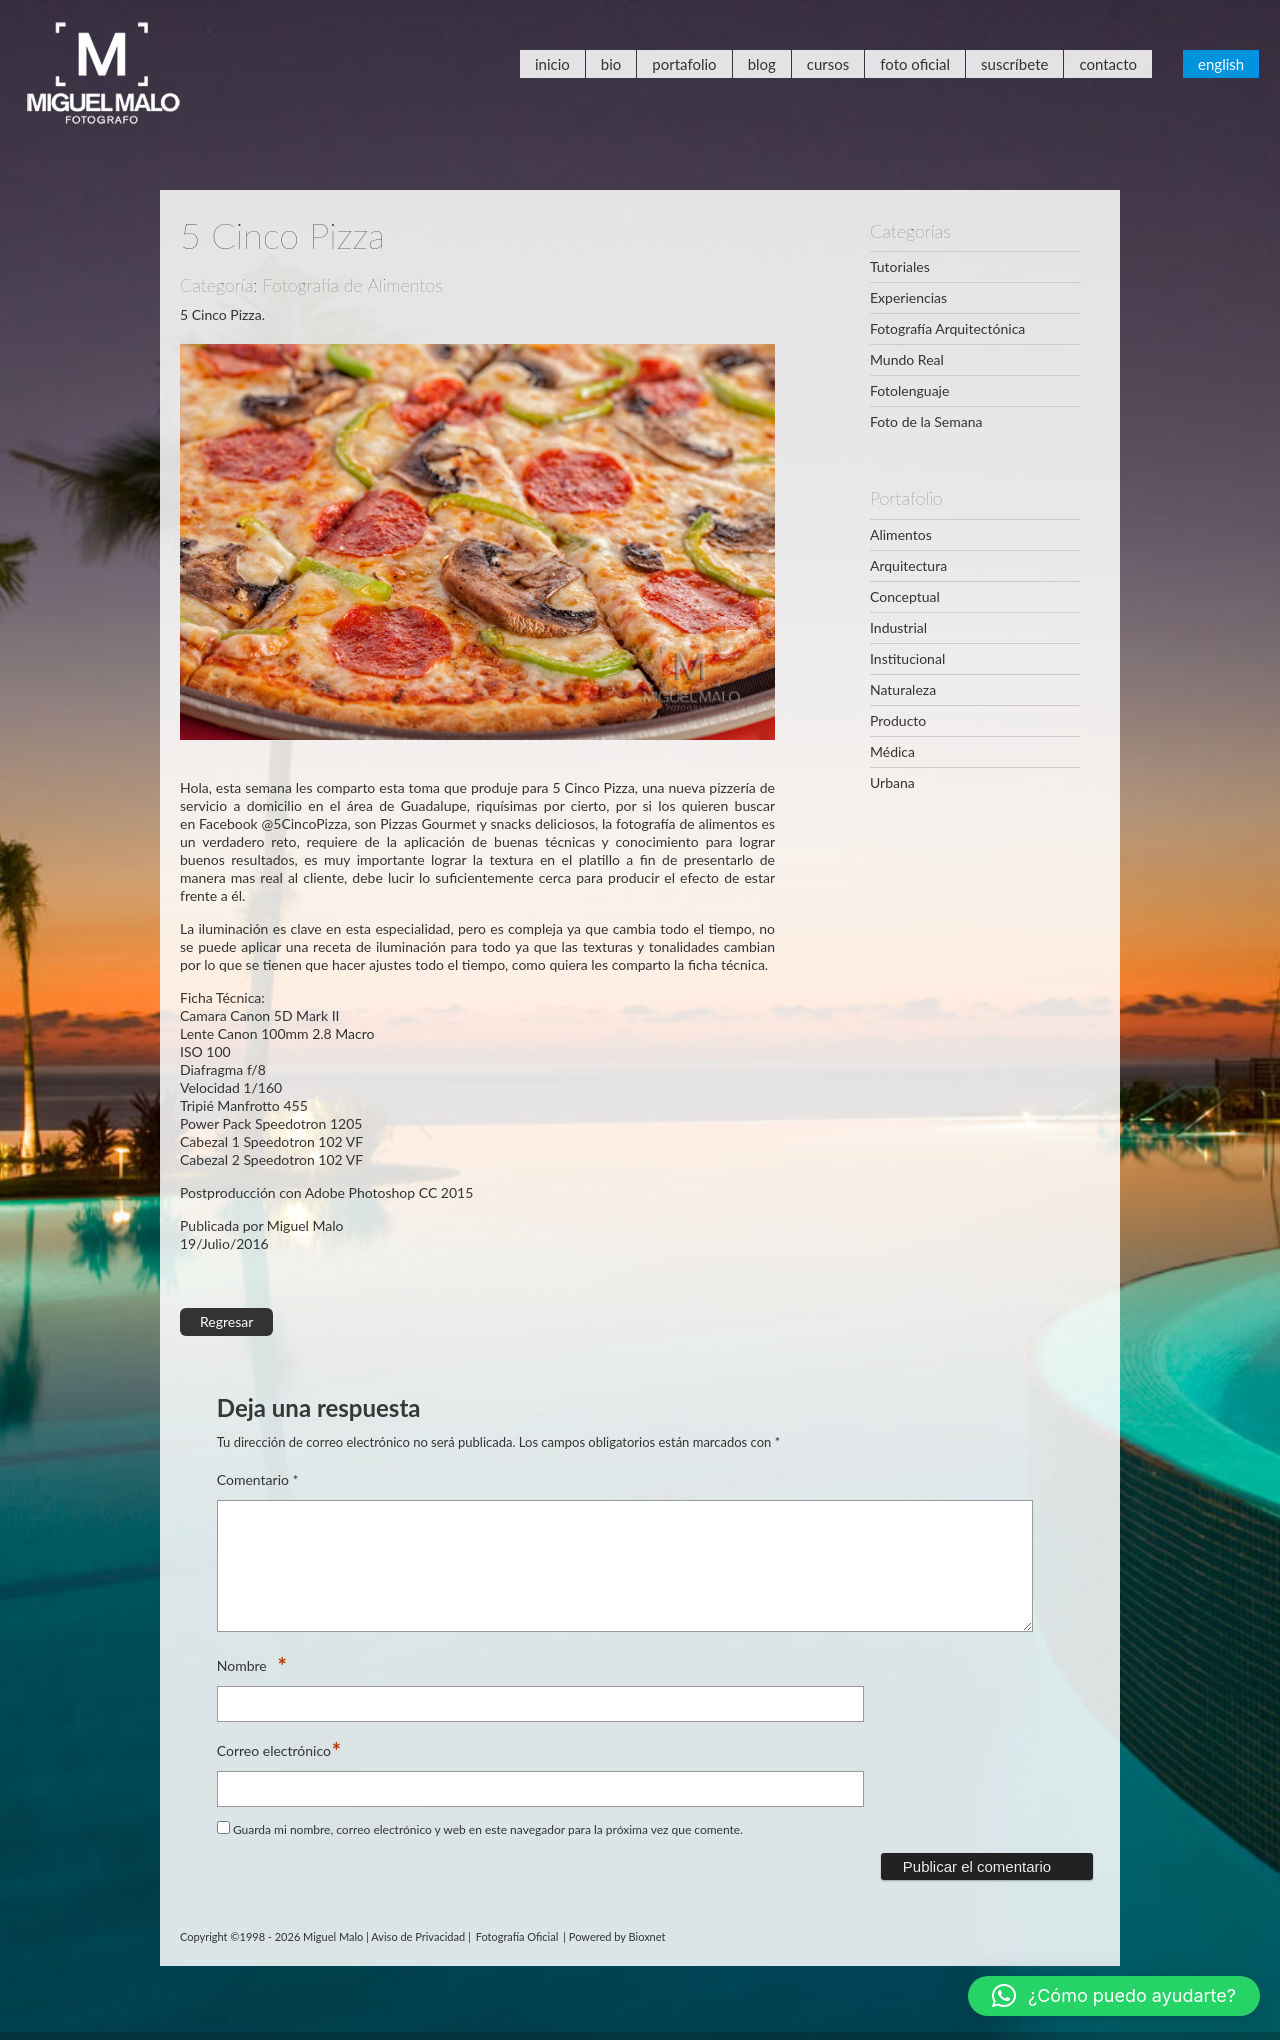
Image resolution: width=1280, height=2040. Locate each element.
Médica (892, 751)
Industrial (898, 627)
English (1221, 64)
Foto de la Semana (926, 421)
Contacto (1108, 64)
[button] (1114, 1996)
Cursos (828, 64)
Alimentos (901, 534)
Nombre (247, 1690)
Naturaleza (903, 689)
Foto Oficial (915, 64)
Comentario (258, 1479)
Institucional (907, 658)
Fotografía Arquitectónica (947, 328)
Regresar (226, 1321)
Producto (898, 720)
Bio (611, 64)
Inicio (552, 64)
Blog (762, 64)
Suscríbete (1014, 64)
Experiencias (908, 297)
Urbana (892, 782)
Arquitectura (908, 565)
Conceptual (905, 596)
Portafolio (684, 64)
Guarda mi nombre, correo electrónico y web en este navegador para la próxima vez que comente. (488, 1853)
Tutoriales (900, 266)
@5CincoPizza (305, 823)
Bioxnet (647, 1960)
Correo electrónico (274, 1775)
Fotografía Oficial (517, 1960)
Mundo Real (907, 359)
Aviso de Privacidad (418, 1960)
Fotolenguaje (909, 390)
